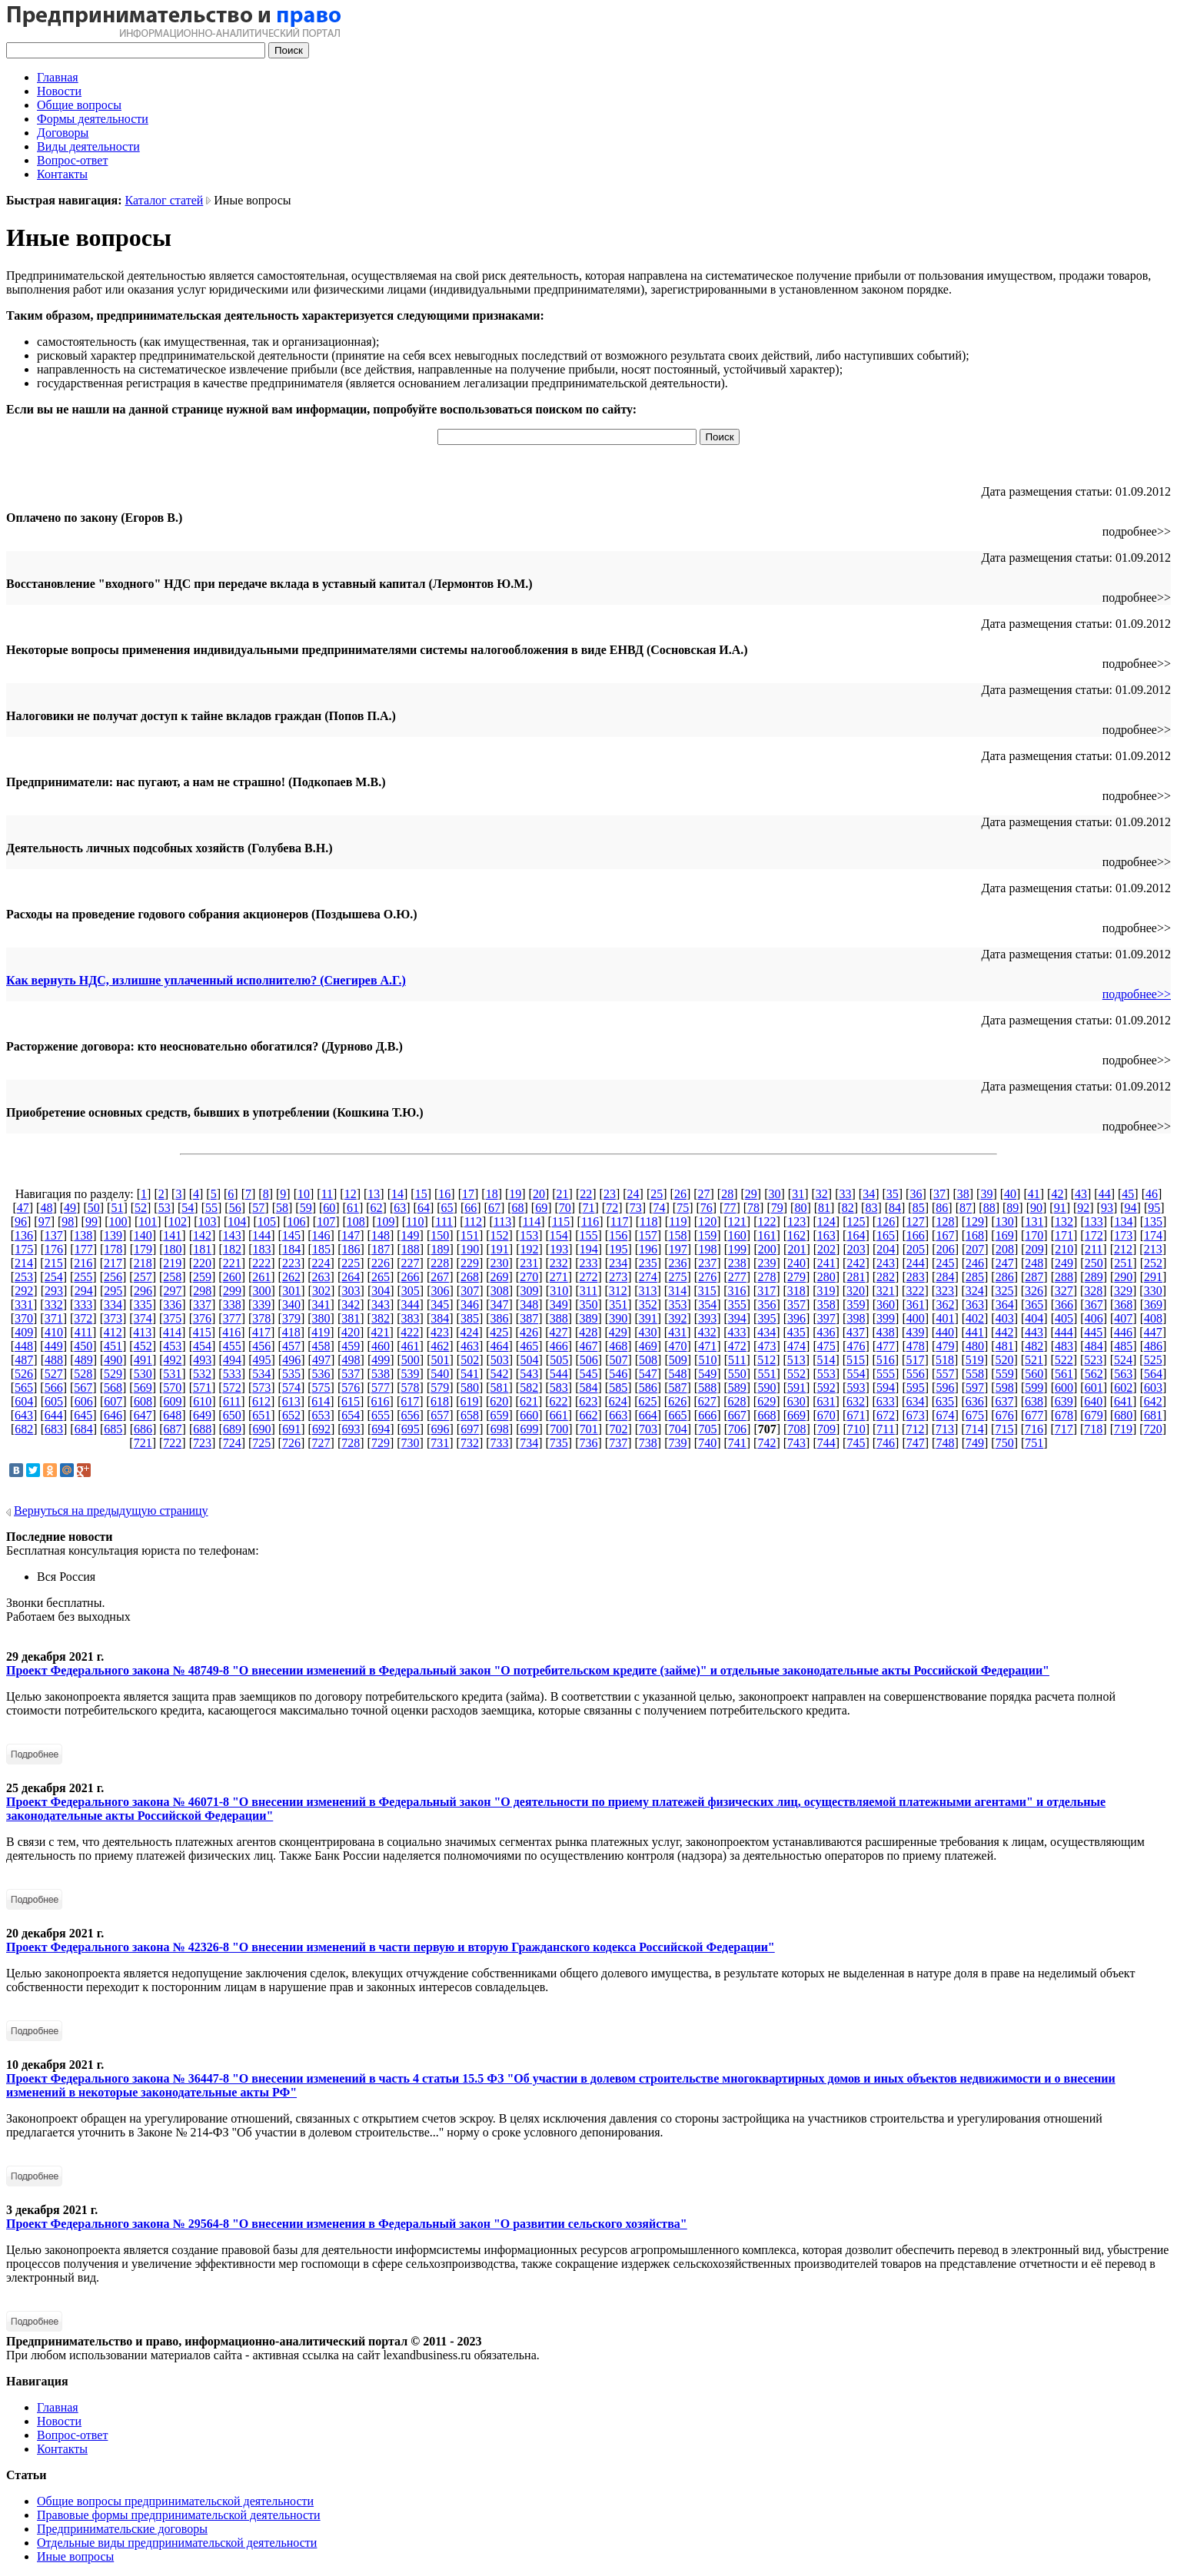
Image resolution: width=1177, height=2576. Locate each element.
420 (350, 1332)
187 (380, 1249)
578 (410, 1387)
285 (975, 1276)
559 (1005, 1373)
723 (202, 1442)
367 (1094, 1304)
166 (915, 1235)
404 (1034, 1318)
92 (1083, 1207)
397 (826, 1318)
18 (492, 1193)
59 (306, 1207)
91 (1060, 1207)
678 (1064, 1415)
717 (1064, 1429)
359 (855, 1304)
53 (164, 1207)
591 (796, 1387)
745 (855, 1442)
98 (68, 1221)
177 (84, 1249)
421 (380, 1332)
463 (469, 1346)
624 (618, 1401)
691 (291, 1429)
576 (350, 1387)
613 (291, 1401)
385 (469, 1318)
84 (895, 1207)
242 (855, 1263)
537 (350, 1373)
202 (826, 1249)
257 (143, 1276)
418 (291, 1332)
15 (421, 1193)
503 (499, 1359)
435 (796, 1332)
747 (915, 1442)
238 (737, 1263)
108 (356, 1221)
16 (444, 1193)
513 (796, 1359)
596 (945, 1387)
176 (54, 1249)
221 (232, 1263)
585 (618, 1387)
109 (386, 1221)
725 (261, 1442)
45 (1128, 1193)
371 (54, 1318)
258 (172, 1276)
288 (1064, 1276)
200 (767, 1249)
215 (54, 1263)
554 (855, 1373)
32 (822, 1193)
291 (1153, 1276)
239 (766, 1263)
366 (1064, 1304)
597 (975, 1387)
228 (440, 1263)
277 (737, 1276)
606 (84, 1401)
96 (21, 1221)
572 (232, 1387)
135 (1153, 1221)
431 (677, 1332)
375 (172, 1318)
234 (618, 1263)
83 (871, 1207)
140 (143, 1235)
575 (321, 1387)
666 (707, 1415)
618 (440, 1401)
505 (559, 1359)
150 (440, 1235)
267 (440, 1276)
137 (54, 1235)
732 (469, 1442)
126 (885, 1221)
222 (261, 1263)
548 (677, 1373)
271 (559, 1276)
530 (143, 1373)
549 (707, 1373)
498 (351, 1359)
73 (636, 1207)
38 (963, 1193)
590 (766, 1387)
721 (143, 1442)
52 (141, 1207)
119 (678, 1221)
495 (262, 1359)
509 (678, 1359)
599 (1034, 1387)
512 (766, 1359)
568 (113, 1387)
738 (648, 1442)
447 (1153, 1332)
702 (618, 1429)
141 (172, 1235)
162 (796, 1235)
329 (1123, 1290)
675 (975, 1415)
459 (350, 1346)
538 (380, 1373)
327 (1064, 1290)
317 (766, 1290)
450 (83, 1346)
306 (440, 1290)
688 (202, 1429)
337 (202, 1304)
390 (618, 1318)
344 (410, 1304)
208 (1005, 1249)
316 (736, 1290)
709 (826, 1429)
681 (1153, 1415)
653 (321, 1415)
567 (83, 1387)
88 (989, 1207)
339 (261, 1304)
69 (541, 1207)
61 (353, 1207)
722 (172, 1442)
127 (915, 1221)
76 (706, 1207)
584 (589, 1387)
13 (373, 1193)
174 (1153, 1235)
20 (539, 1193)
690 (262, 1429)
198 (707, 1249)
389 (589, 1318)
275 (677, 1276)
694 (380, 1429)
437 (855, 1332)
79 (777, 1207)
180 (173, 1249)
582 (529, 1387)
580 (469, 1387)
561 (1064, 1373)
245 (945, 1263)
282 (885, 1276)
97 (44, 1221)
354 (707, 1304)
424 (469, 1332)
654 (350, 1415)
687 (173, 1429)
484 (1094, 1346)
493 (202, 1359)
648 (172, 1415)
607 (113, 1401)
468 (618, 1346)
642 (1153, 1401)
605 (54, 1401)
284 (945, 1276)
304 (380, 1290)
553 (826, 1373)
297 (173, 1290)
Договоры (62, 132)
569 (143, 1387)
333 (83, 1304)
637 (1004, 1401)
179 (143, 1249)
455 (232, 1346)
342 (350, 1304)
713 (945, 1429)
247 (1005, 1263)
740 (707, 1442)
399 (885, 1318)
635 (945, 1401)
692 (321, 1429)
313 (648, 1290)
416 (231, 1332)
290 (1123, 1276)
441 (975, 1332)
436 (825, 1332)
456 (261, 1346)
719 (1123, 1429)
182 (232, 1249)
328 (1093, 1290)
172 (1094, 1235)
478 (915, 1346)
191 (499, 1249)
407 (1123, 1318)
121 (737, 1221)
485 (1123, 1346)
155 (589, 1235)
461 (410, 1346)
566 (54, 1387)
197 (678, 1249)
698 (499, 1429)
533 (232, 1373)
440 (945, 1332)
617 (410, 1401)
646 (113, 1415)
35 (892, 1193)
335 (143, 1304)
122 (767, 1221)
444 (1064, 1332)
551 (766, 1373)
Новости (59, 91)
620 (499, 1401)
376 (202, 1318)
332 (54, 1304)
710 (856, 1429)
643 (24, 1415)
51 (117, 1207)
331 (24, 1304)
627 (707, 1401)
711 (885, 1429)
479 (945, 1346)
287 (1034, 1276)
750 (1005, 1442)
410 (54, 1332)
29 (751, 1193)
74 (659, 1207)
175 (24, 1249)
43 (1081, 1193)
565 (24, 1387)
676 (1005, 1415)
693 (351, 1429)
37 (939, 1193)
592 (826, 1387)
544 (559, 1373)
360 (885, 1304)
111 (444, 1221)
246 (975, 1263)
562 (1094, 1373)
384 (440, 1318)
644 (54, 1415)
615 (350, 1401)
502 (469, 1359)
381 (350, 1318)
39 (986, 1193)
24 (633, 1193)
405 (1064, 1318)
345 (440, 1304)
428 (588, 1332)
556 (915, 1373)
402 (975, 1318)
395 (766, 1318)
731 (440, 1442)
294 (84, 1290)
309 (529, 1290)
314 (677, 1290)
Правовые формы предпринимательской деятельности (179, 2514)
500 (410, 1359)
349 (559, 1304)
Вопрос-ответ (72, 160)
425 (499, 1332)
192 (529, 1249)
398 (855, 1318)
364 (1005, 1304)
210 (1064, 1249)
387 (529, 1318)
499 (380, 1359)
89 (1012, 1207)
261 (261, 1276)
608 (143, 1401)
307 (469, 1290)
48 (46, 1207)
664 (648, 1415)
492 (173, 1359)
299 (232, 1290)
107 (326, 1221)
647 (143, 1415)
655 (380, 1415)
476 (855, 1346)
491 (143, 1359)
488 (54, 1359)
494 (232, 1359)
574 (291, 1387)
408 (1153, 1318)
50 (94, 1207)
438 (885, 1332)
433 (736, 1332)
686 (143, 1429)
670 (826, 1415)
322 (915, 1290)
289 (1094, 1276)
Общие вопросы (79, 104)
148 (380, 1235)
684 (84, 1429)
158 (677, 1235)
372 (83, 1318)
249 (1064, 1263)
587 (677, 1387)
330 (1153, 1290)
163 (826, 1235)
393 (707, 1318)
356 (766, 1304)
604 (24, 1401)
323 (945, 1290)
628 (736, 1401)
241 (826, 1263)
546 (618, 1373)
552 (796, 1373)
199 (737, 1249)
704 (678, 1429)
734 (529, 1442)
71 (589, 1207)
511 (737, 1359)
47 (23, 1207)
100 (118, 1221)
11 (327, 1193)
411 (83, 1332)
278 (766, 1276)
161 (766, 1235)
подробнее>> (1136, 994)
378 (261, 1318)
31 (798, 1193)
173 (1123, 1235)
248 (1034, 1263)
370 (24, 1318)
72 (612, 1207)
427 (559, 1332)
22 (586, 1193)
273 (618, 1276)
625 (648, 1401)
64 (423, 1207)
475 (826, 1346)
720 (1153, 1429)
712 (915, 1429)
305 (410, 1290)
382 (380, 1318)
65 (447, 1207)
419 (320, 1332)
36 (915, 1193)
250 (1094, 1263)
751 (1034, 1442)
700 (559, 1429)
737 (618, 1442)
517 (915, 1359)
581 (499, 1387)
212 (1123, 1249)
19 (515, 1193)
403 (1005, 1318)
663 (618, 1415)
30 (775, 1193)
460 (380, 1346)
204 (885, 1249)
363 (975, 1304)
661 (559, 1415)
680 (1123, 1415)
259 (202, 1276)
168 (975, 1235)
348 (529, 1304)
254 (54, 1276)
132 (1064, 1221)
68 (518, 1207)
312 (618, 1290)
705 (707, 1429)
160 (737, 1235)
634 (915, 1401)
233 (589, 1263)
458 (321, 1346)
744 (826, 1442)
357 (796, 1304)
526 (24, 1373)
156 (618, 1235)
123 (796, 1221)
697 (469, 1429)
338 (232, 1304)
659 (499, 1415)
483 (1064, 1346)
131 (1034, 1221)
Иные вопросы (75, 2556)
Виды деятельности (88, 146)
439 (915, 1332)
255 (83, 1276)
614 (320, 1401)
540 (440, 1373)
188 (410, 1249)
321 (885, 1290)
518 (945, 1359)
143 (232, 1235)
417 (261, 1332)
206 (945, 1249)
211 (1093, 1249)
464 (499, 1346)
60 (329, 1207)
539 (410, 1373)
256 (113, 1276)
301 (291, 1290)
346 (469, 1304)
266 (410, 1276)
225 (350, 1263)
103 (207, 1221)
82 (848, 1207)
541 (469, 1373)
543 (529, 1373)
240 (796, 1263)
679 (1094, 1415)
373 (113, 1318)
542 (499, 1373)
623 (588, 1401)
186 (351, 1249)
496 (291, 1359)
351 (618, 1304)
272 (589, 1276)
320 (855, 1290)
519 (975, 1359)
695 (410, 1429)
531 (172, 1373)
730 (410, 1442)
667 (737, 1415)
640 (1093, 1401)
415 (202, 1332)
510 (707, 1359)
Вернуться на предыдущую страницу (111, 1510)
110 (415, 1221)
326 (1034, 1290)
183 (262, 1249)
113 (502, 1221)
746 (885, 1442)
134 (1123, 1221)
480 (975, 1346)
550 (737, 1373)
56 (235, 1207)
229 (469, 1263)
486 (1153, 1346)
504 (529, 1359)
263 (321, 1276)
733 (499, 1442)
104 (237, 1221)
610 (202, 1401)
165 (885, 1235)
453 (172, 1346)
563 (1123, 1373)
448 (24, 1346)
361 (915, 1304)
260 (232, 1276)
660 (529, 1415)
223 (291, 1263)
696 (440, 1429)
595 (915, 1387)
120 (707, 1221)
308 (499, 1290)
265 (380, 1276)
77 (729, 1207)
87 (965, 1207)
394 (737, 1318)
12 (350, 1193)
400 (915, 1318)
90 (1036, 1207)
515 (855, 1359)
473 (766, 1346)
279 (796, 1276)
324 (975, 1290)
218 (143, 1263)
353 (677, 1304)
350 (589, 1304)
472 (737, 1346)
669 (796, 1415)
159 (707, 1235)
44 (1105, 1193)
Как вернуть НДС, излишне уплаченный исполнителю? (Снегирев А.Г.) (206, 980)
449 (54, 1346)
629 (766, 1401)
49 (70, 1207)
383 (410, 1318)
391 (648, 1318)
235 (648, 1263)
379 (291, 1318)
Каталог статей (164, 200)
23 (609, 1193)
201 (796, 1249)
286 (1005, 1276)
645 (83, 1415)
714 (975, 1429)
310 (559, 1290)
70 (565, 1207)
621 (529, 1401)
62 (377, 1207)
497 (321, 1359)
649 (202, 1415)
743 (796, 1442)
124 (826, 1221)
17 (468, 1193)
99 (91, 1221)
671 (855, 1415)
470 (677, 1346)
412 (113, 1332)
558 (975, 1373)
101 (147, 1221)
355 (737, 1304)
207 (975, 1249)
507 (618, 1359)
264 (350, 1276)
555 (885, 1373)
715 (1004, 1429)
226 (380, 1263)
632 (855, 1401)
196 (648, 1249)
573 (261, 1387)
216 (83, 1263)
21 (563, 1193)
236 (677, 1263)
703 (648, 1429)
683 (54, 1429)
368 (1123, 1304)
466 (559, 1346)
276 (707, 1276)
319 (825, 1290)
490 (113, 1359)
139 (113, 1235)
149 (410, 1235)
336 (172, 1304)
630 (796, 1401)
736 (589, 1442)
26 (680, 1193)
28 (727, 1193)
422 (410, 1332)
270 (529, 1276)
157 (648, 1235)
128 (945, 1221)
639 (1064, 1401)
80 (800, 1207)
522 (1064, 1359)
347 (499, 1304)
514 (825, 1359)
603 (1153, 1387)
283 (915, 1276)
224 (321, 1263)
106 (297, 1221)
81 (824, 1207)
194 (589, 1249)
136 (24, 1235)
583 (559, 1387)
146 (321, 1235)
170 (1034, 1235)
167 (945, 1235)
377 (232, 1318)
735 (559, 1442)
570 (172, 1387)
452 (143, 1346)
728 (350, 1442)
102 (177, 1221)
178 (113, 1249)
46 (1151, 1193)
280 (826, 1276)
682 (24, 1429)
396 (796, 1318)
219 (172, 1263)
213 (1153, 1249)
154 (559, 1235)
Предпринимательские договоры (122, 2528)
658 (469, 1415)
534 (261, 1373)
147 (350, 1235)
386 (499, 1318)
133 (1094, 1221)
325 (1004, 1290)
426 (529, 1332)
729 (380, 1442)
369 (1153, 1304)
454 (202, 1346)
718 (1093, 1429)
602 (1123, 1387)
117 (619, 1221)
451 (113, 1346)
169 (1005, 1235)
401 (945, 1318)
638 (1034, 1401)
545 (589, 1373)
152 (499, 1235)
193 (559, 1249)
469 (648, 1346)
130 (1005, 1221)
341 (321, 1304)
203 (856, 1249)
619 (469, 1401)
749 (975, 1442)
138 (83, 1235)
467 (589, 1346)
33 (845, 1193)
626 (677, 1401)
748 (945, 1442)
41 (1034, 1193)
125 (855, 1221)
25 (656, 1193)
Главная (57, 77)
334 (113, 1304)
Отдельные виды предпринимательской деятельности (177, 2542)
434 (766, 1332)
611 (232, 1401)
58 (282, 1207)
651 (261, 1415)
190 (469, 1249)
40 (1010, 1193)
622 (559, 1401)
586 (648, 1387)
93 (1107, 1207)
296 (143, 1290)
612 (261, 1401)
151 (469, 1235)
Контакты (62, 174)
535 (291, 1373)
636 (975, 1401)
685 (113, 1429)
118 (648, 1221)
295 (113, 1290)
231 (529, 1263)
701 (589, 1429)
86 (942, 1207)
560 (1034, 1373)
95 (1154, 1207)
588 (707, 1387)
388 (559, 1318)
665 (677, 1415)
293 (54, 1290)
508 (648, 1359)
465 (529, 1346)
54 (187, 1207)
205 (915, 1249)
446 (1123, 1332)
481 (1005, 1346)
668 (766, 1415)
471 (707, 1346)
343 (380, 1304)
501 (440, 1359)
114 (531, 1221)
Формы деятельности (92, 118)
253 (24, 1276)
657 (440, 1415)
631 (825, 1401)
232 (559, 1263)
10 (304, 1193)
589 (737, 1387)
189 (440, 1249)
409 (24, 1332)
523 (1093, 1359)
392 (677, 1318)
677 (1034, 1415)
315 (707, 1290)
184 (291, 1249)
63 (400, 1207)
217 (113, 1263)
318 (796, 1290)
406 (1094, 1318)
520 (1004, 1359)
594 (885, 1387)
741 (737, 1442)
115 (561, 1221)
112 (473, 1221)
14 (397, 1193)
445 (1093, 1332)
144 (261, 1235)
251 (1123, 1263)
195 (618, 1249)
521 (1034, 1359)
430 (648, 1332)
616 (380, 1401)
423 (440, 1332)
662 (589, 1415)
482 (1034, 1346)
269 (499, 1276)
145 (291, 1235)
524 (1123, 1359)
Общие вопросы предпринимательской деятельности (175, 2501)
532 (202, 1373)
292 (24, 1290)
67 (494, 1207)
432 (707, 1332)
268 (469, 1276)
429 (618, 1332)
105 (267, 1221)
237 (707, 1263)
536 (321, 1373)
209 (1035, 1249)
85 (919, 1207)
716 (1034, 1429)
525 (1153, 1359)
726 (291, 1442)
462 (440, 1346)
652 (291, 1415)
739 (677, 1442)
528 (83, 1373)
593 (855, 1387)
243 (885, 1263)
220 (202, 1263)
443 (1034, 1332)
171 (1064, 1235)
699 (529, 1429)
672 (885, 1415)
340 (291, 1304)
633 (885, 1401)
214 (24, 1263)
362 (945, 1304)
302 (321, 1290)
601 (1094, 1387)
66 (470, 1207)
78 (753, 1207)
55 (211, 1207)
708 (796, 1429)
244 (915, 1263)
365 (1034, 1304)
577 (380, 1387)
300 (262, 1290)
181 (202, 1249)
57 (258, 1207)
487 (24, 1359)
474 (796, 1346)
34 (869, 1193)
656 (410, 1415)
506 (589, 1359)
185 (321, 1249)
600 (1064, 1387)
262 (291, 1276)
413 (142, 1332)
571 (202, 1387)
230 (499, 1263)
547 (648, 1373)
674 (945, 1415)
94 (1131, 1207)
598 (1005, 1387)
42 (1057, 1193)
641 (1123, 1401)
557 (945, 1373)
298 (202, 1290)
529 (113, 1373)
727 (321, 1442)
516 (885, 1359)
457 (291, 1346)
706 (737, 1429)
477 (885, 1346)
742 (766, 1442)
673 (915, 1415)
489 (84, 1359)
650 (232, 1415)
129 (975, 1221)
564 (1153, 1373)
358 (826, 1304)
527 (54, 1373)
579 (440, 1387)
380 (321, 1318)
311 (588, 1290)
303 (351, 1290)
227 (410, 1263)
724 (232, 1442)
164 (855, 1235)
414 (172, 1332)
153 (529, 1235)
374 (143, 1318)
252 (1153, 1263)
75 (683, 1207)
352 (648, 1304)
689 (232, 1429)
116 (590, 1221)
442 (1004, 1332)
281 (855, 1276)
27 (704, 1193)
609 (173, 1401)
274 (648, 1276)
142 (202, 1235)
